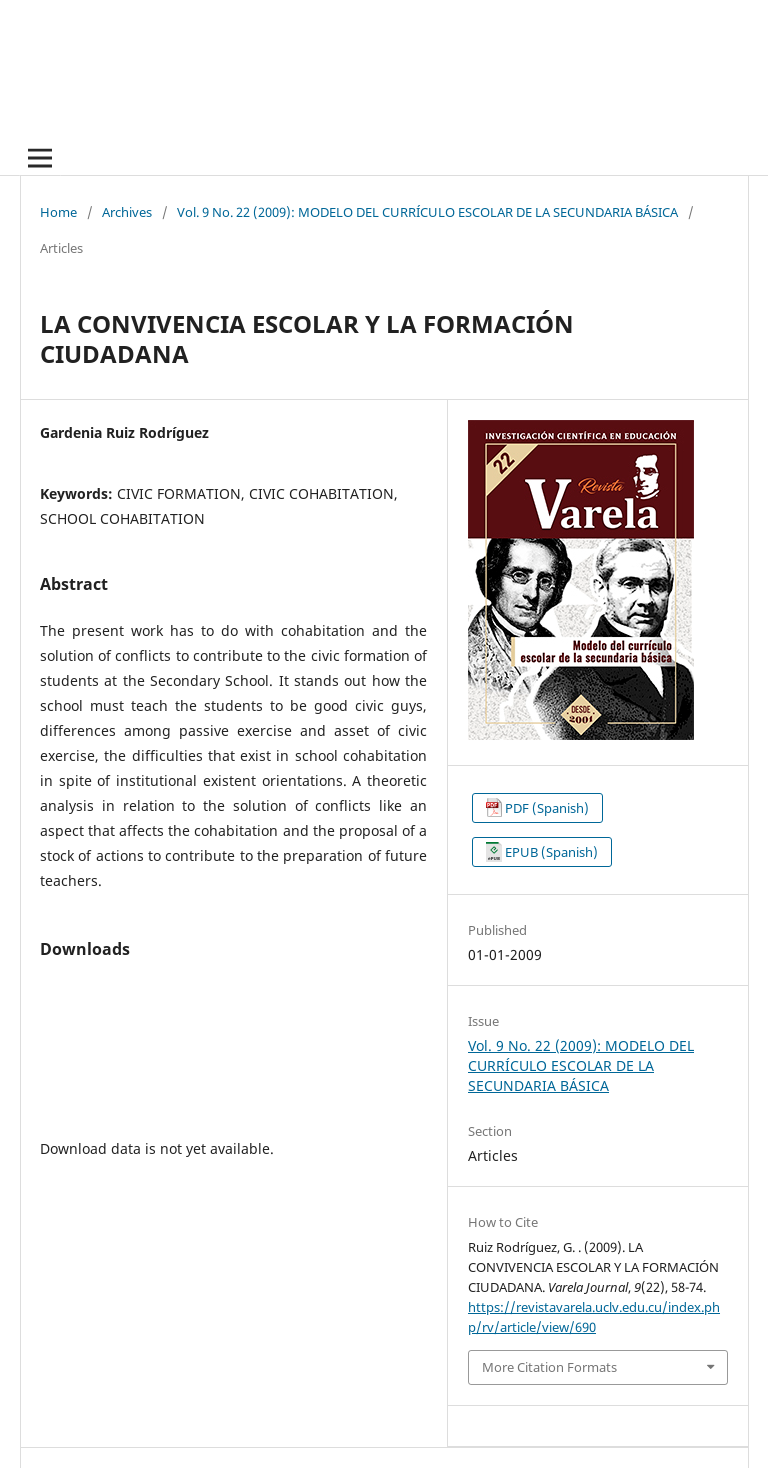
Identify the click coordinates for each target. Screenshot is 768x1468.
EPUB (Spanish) (551, 852)
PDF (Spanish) (547, 808)
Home (58, 212)
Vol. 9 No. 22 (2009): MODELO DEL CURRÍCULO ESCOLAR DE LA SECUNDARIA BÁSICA (427, 212)
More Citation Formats (549, 1367)
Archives (127, 212)
